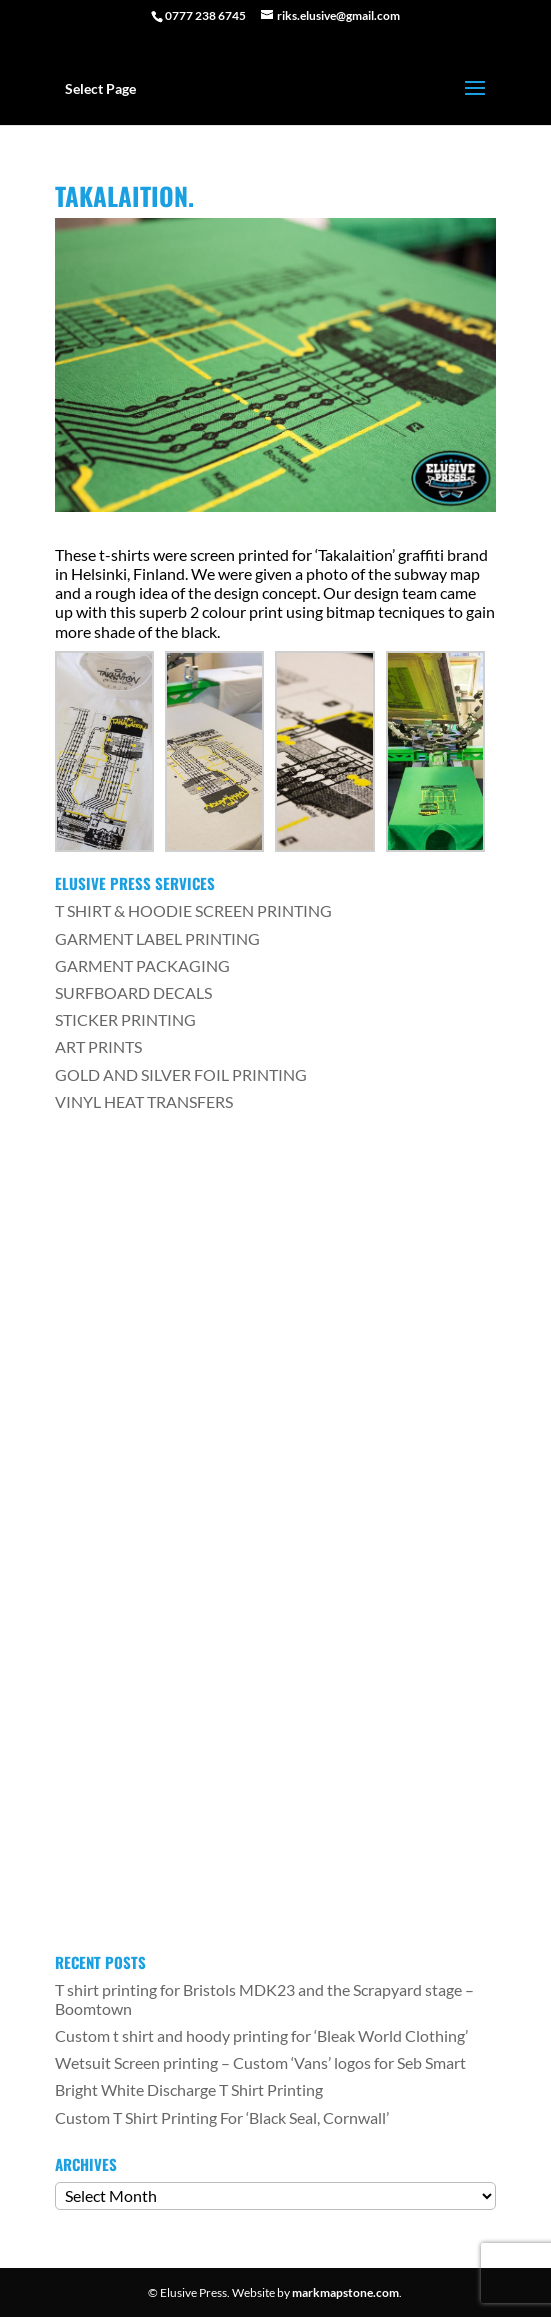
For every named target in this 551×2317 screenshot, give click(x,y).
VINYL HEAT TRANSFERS (144, 1101)
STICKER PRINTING (125, 1019)
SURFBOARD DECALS (133, 992)
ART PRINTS (98, 1046)
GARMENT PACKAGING (142, 965)
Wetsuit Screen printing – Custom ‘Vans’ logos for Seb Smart (260, 2062)
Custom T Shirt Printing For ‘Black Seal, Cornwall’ (222, 2117)
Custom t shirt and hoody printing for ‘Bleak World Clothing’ (261, 2035)
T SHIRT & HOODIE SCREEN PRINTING (193, 910)
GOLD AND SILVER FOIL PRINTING (181, 1074)
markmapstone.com (345, 2292)
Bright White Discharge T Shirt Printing (189, 2089)
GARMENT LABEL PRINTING (157, 938)
